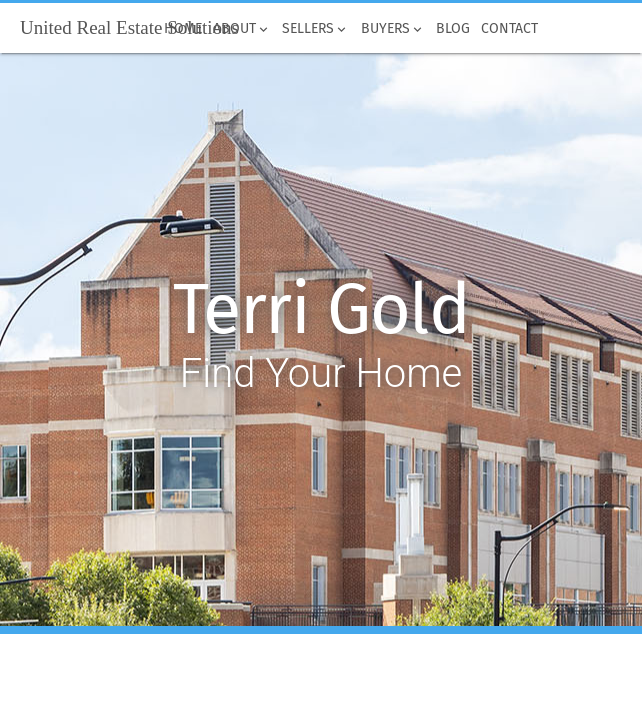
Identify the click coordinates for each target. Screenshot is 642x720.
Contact (509, 29)
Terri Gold (321, 310)
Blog (452, 29)
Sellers (316, 29)
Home (182, 29)
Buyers (392, 29)
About (242, 29)
